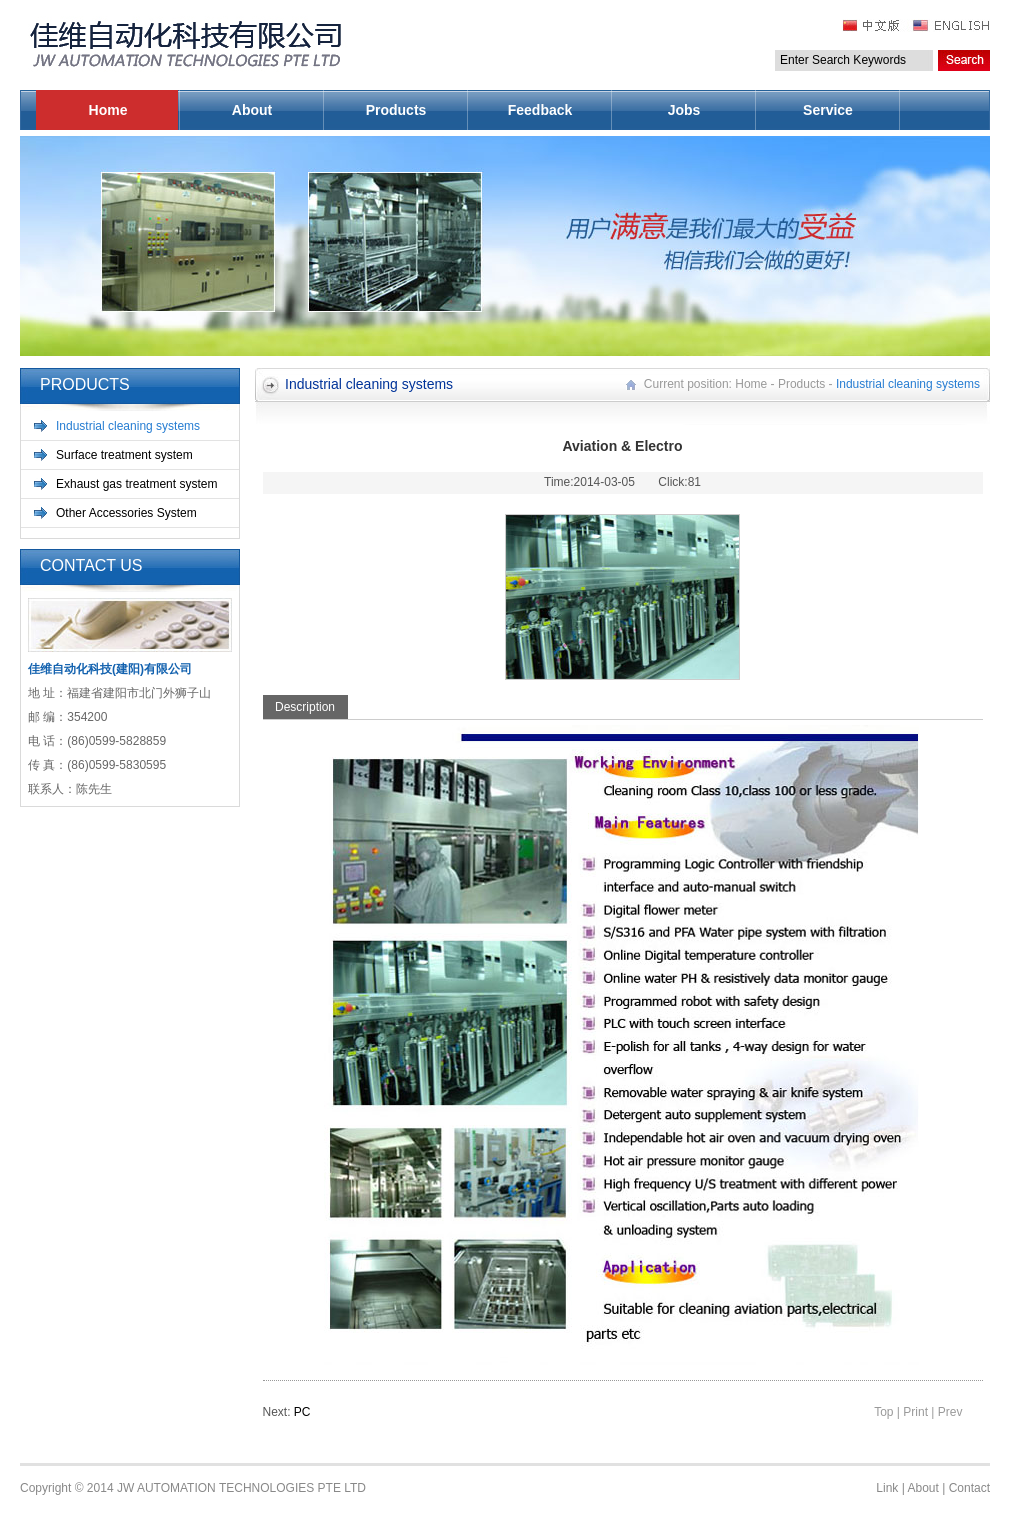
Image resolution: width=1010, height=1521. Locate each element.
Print (915, 1412)
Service (828, 110)
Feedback (540, 110)
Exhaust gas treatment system (136, 484)
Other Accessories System (126, 513)
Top (883, 1412)
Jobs (684, 110)
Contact (969, 1488)
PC (302, 1412)
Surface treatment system (124, 455)
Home (108, 110)
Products (396, 110)
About (252, 110)
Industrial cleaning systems (128, 426)
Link (887, 1488)
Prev (950, 1412)
